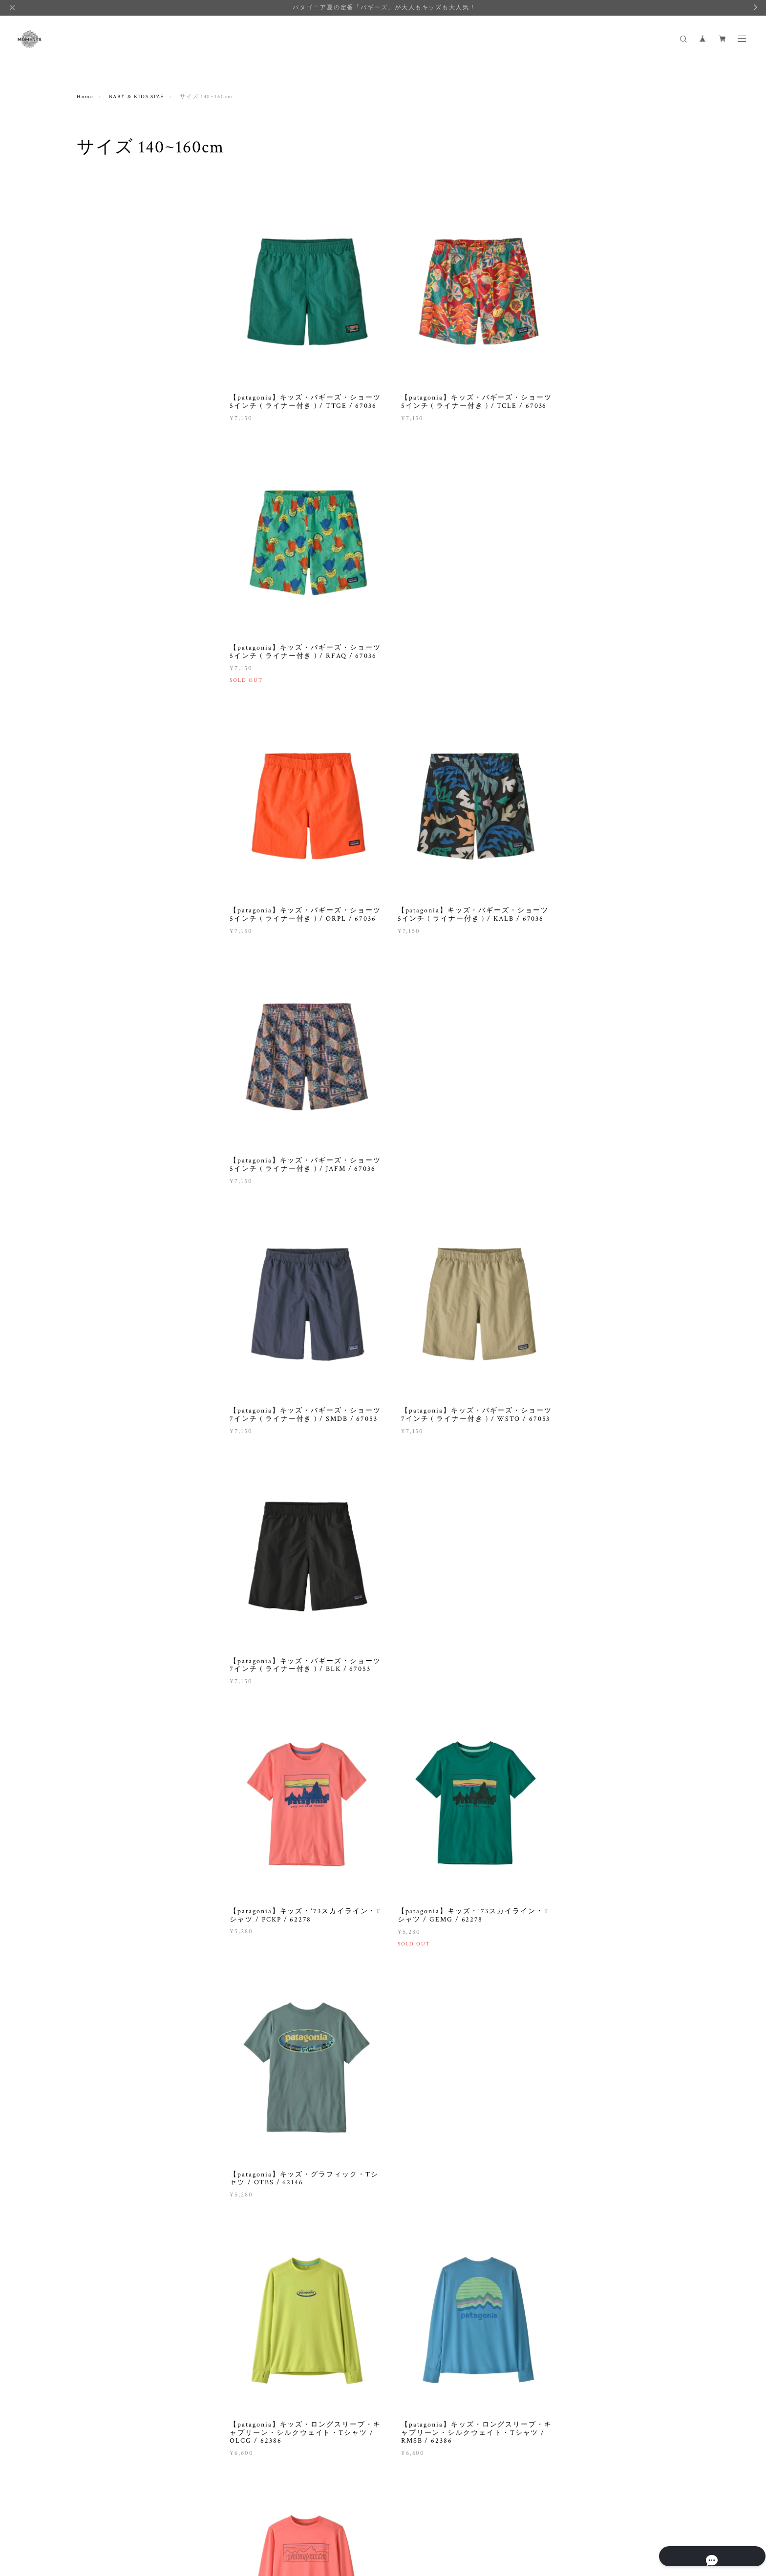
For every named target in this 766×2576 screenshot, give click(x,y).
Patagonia (97, 1008)
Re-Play (94, 1059)
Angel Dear (99, 742)
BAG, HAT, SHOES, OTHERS (124, 259)
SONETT (96, 1097)
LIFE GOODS (98, 576)
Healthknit (98, 843)
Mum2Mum (99, 983)
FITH (91, 818)
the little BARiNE (108, 1161)
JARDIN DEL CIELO (112, 881)
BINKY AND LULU (110, 754)
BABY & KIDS (99, 313)
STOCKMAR (101, 1135)
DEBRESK (97, 780)
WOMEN (91, 206)
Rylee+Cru (98, 1072)
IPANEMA (98, 869)
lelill (90, 919)
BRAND (89, 701)
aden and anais (104, 729)
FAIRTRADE (96, 632)
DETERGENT (102, 592)
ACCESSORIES (104, 366)
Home (85, 96)
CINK (91, 767)
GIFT (91, 341)
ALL (90, 221)
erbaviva (96, 805)
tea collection (103, 1148)
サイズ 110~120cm (109, 498)
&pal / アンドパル (108, 716)
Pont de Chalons (106, 1021)
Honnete (95, 856)
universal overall (107, 1186)
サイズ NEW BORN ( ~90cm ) (124, 460)
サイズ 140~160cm (109, 523)
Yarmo (93, 1224)
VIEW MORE (459, 2193)
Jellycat (94, 894)
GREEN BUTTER (107, 830)
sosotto (94, 1122)
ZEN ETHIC (100, 1237)
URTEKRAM (101, 1199)
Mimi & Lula (101, 957)
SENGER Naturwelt (110, 1084)
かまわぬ (95, 1249)
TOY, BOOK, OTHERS (115, 404)
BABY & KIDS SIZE (136, 96)
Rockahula (98, 1046)
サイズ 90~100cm (107, 472)
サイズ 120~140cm (109, 510)
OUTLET (96, 285)
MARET (95, 945)
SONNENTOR (102, 1110)
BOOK (92, 272)
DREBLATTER (104, 792)
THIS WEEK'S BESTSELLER (124, 536)
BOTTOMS (99, 247)
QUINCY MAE (103, 1034)
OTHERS (96, 604)
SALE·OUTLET (101, 678)
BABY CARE (101, 353)
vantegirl (96, 1211)
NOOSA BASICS (106, 995)
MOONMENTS (104, 970)
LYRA (92, 932)
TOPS (92, 234)
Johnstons (97, 907)
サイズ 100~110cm (109, 485)
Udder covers (102, 1173)
